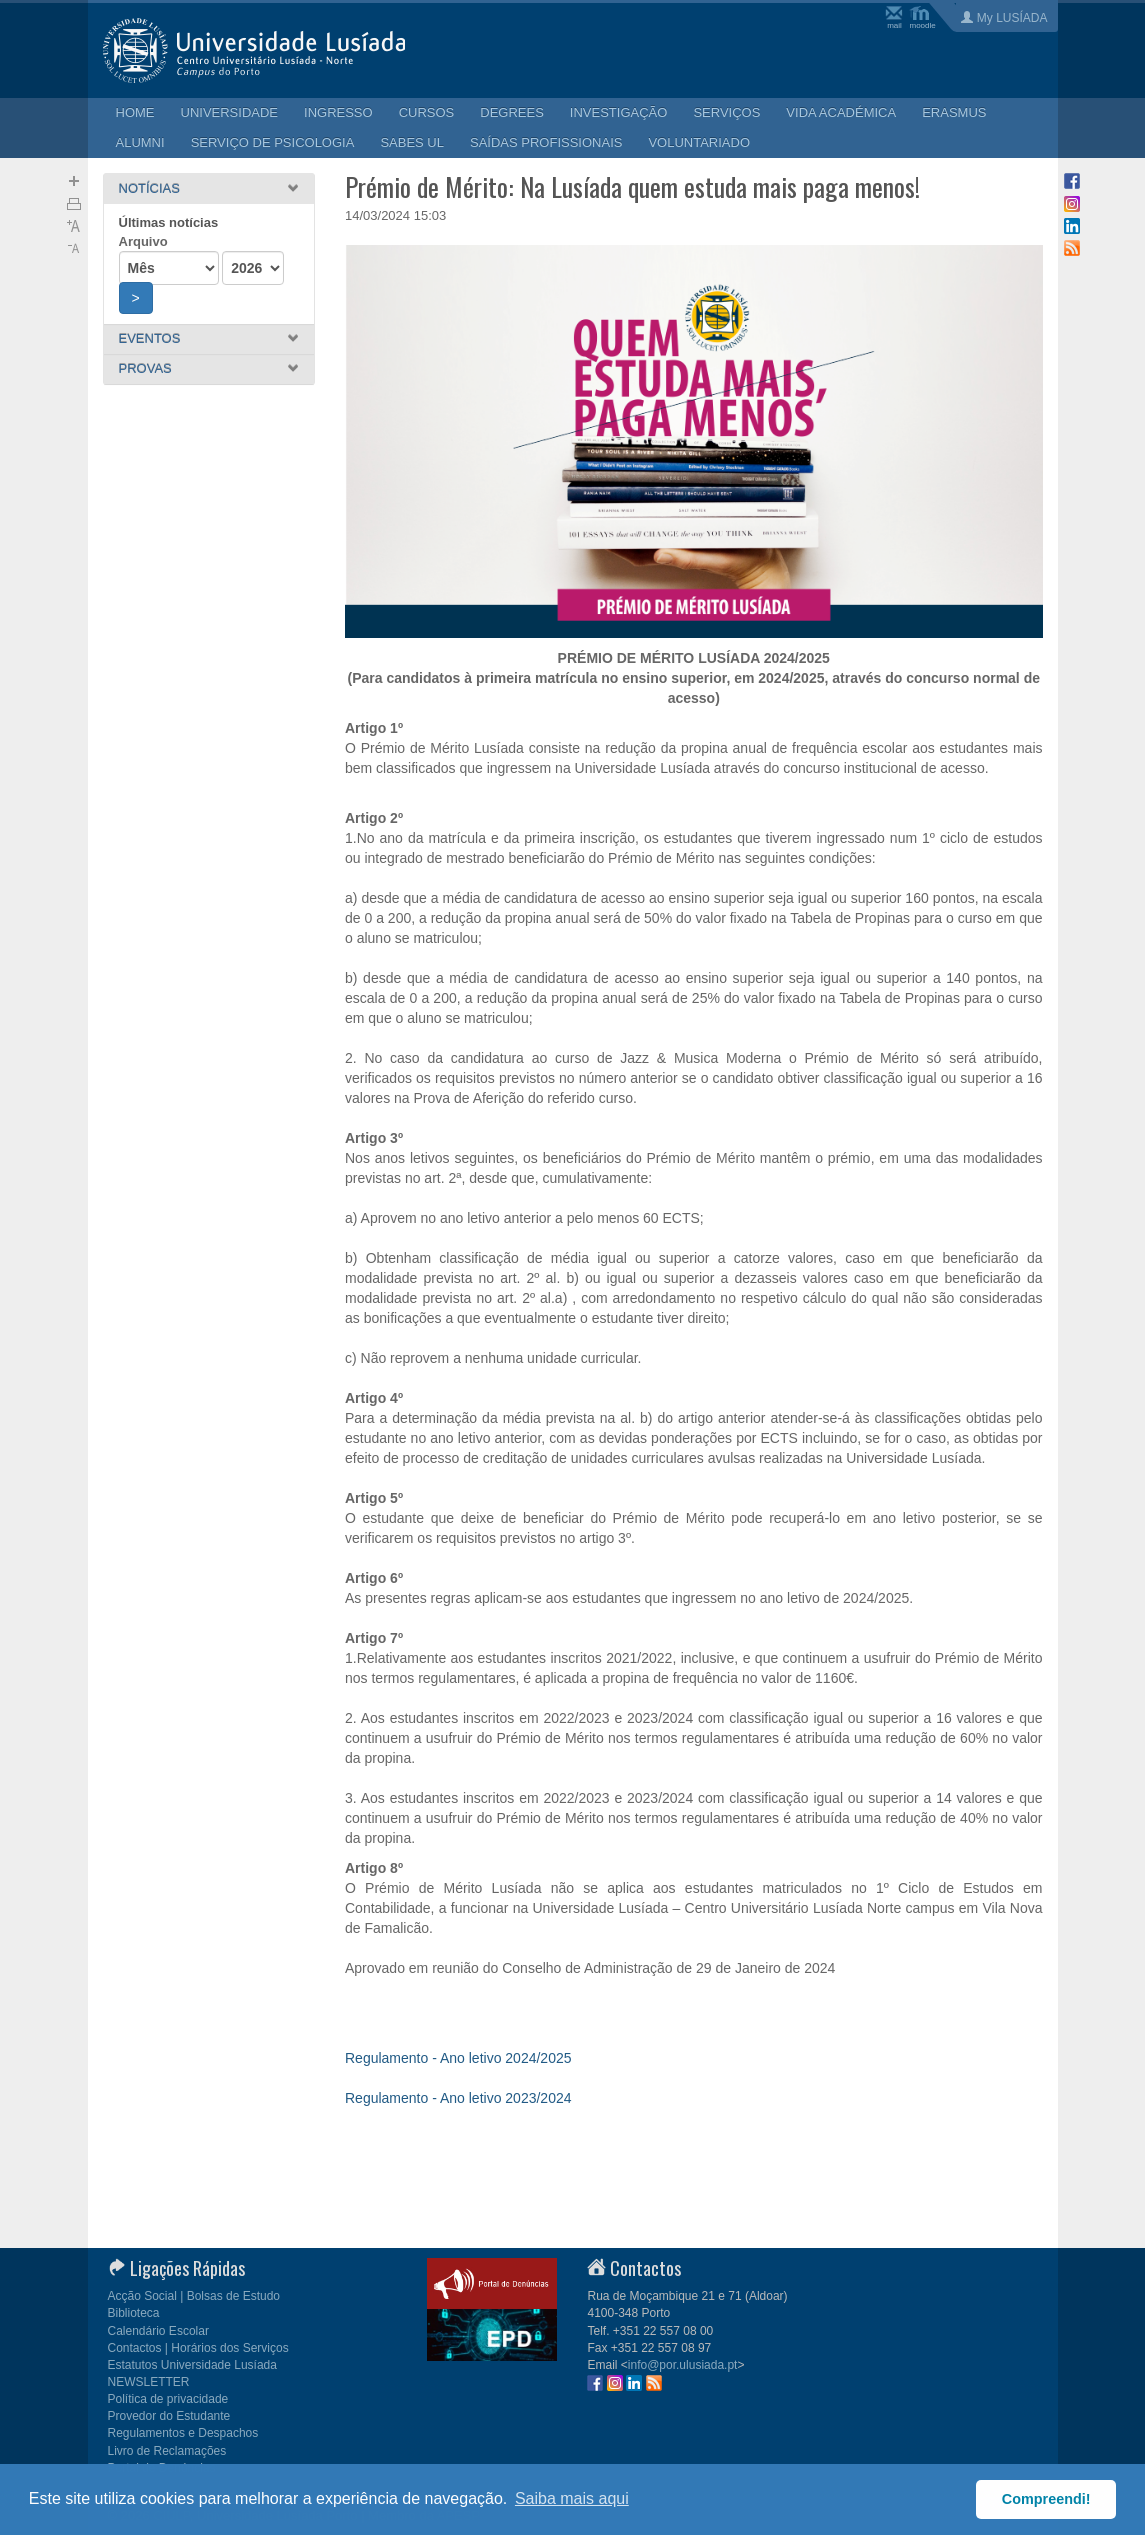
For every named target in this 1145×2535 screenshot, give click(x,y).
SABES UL (412, 142)
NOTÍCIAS (149, 188)
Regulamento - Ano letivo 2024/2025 (458, 2058)
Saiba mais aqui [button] (572, 2498)
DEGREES (512, 112)
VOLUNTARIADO (699, 142)
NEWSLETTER (149, 2382)
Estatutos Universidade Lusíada (192, 2365)
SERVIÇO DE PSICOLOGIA (273, 142)
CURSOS (427, 112)
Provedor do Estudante (169, 2416)
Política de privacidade (168, 2399)
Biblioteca (134, 2313)
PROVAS (145, 368)
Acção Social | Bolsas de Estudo (194, 2296)
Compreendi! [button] (1046, 2499)
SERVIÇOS (726, 112)
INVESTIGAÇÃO (619, 112)
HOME (135, 112)
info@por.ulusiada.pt (683, 2365)
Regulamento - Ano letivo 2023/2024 (458, 2098)
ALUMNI (140, 142)
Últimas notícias (169, 222)
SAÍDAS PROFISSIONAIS (546, 142)
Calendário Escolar (158, 2331)
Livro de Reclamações (167, 2451)
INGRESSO (338, 112)
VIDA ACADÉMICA (841, 112)
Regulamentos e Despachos (183, 2433)
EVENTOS (150, 338)
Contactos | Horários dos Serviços (198, 2348)
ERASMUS (954, 112)
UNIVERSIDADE (230, 112)
